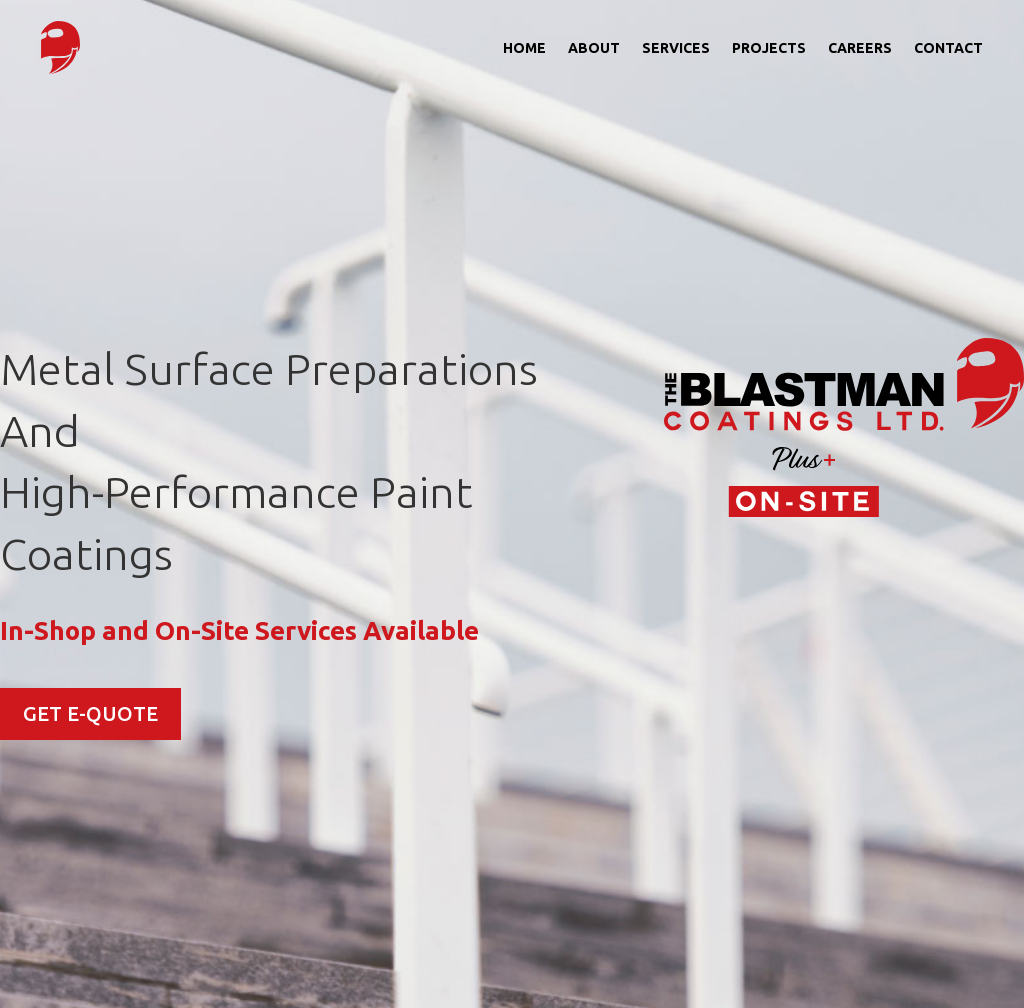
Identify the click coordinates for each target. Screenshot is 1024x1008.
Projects (769, 48)
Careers (860, 48)
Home (524, 48)
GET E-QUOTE (90, 713)
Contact (948, 48)
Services (676, 48)
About (594, 48)
